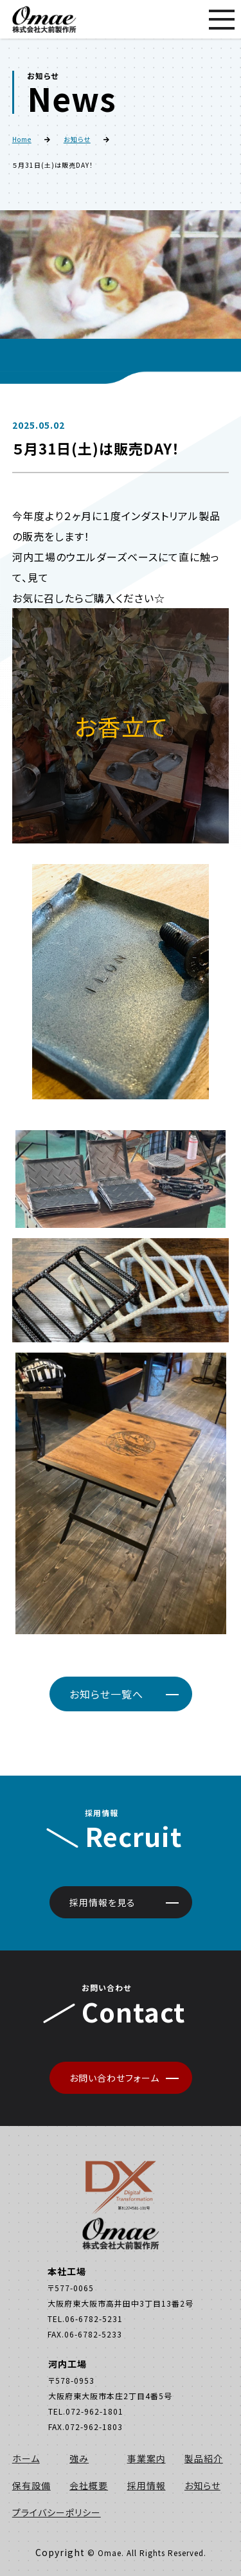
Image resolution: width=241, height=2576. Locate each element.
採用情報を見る (102, 1902)
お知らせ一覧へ (106, 1694)
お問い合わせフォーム (114, 2077)
